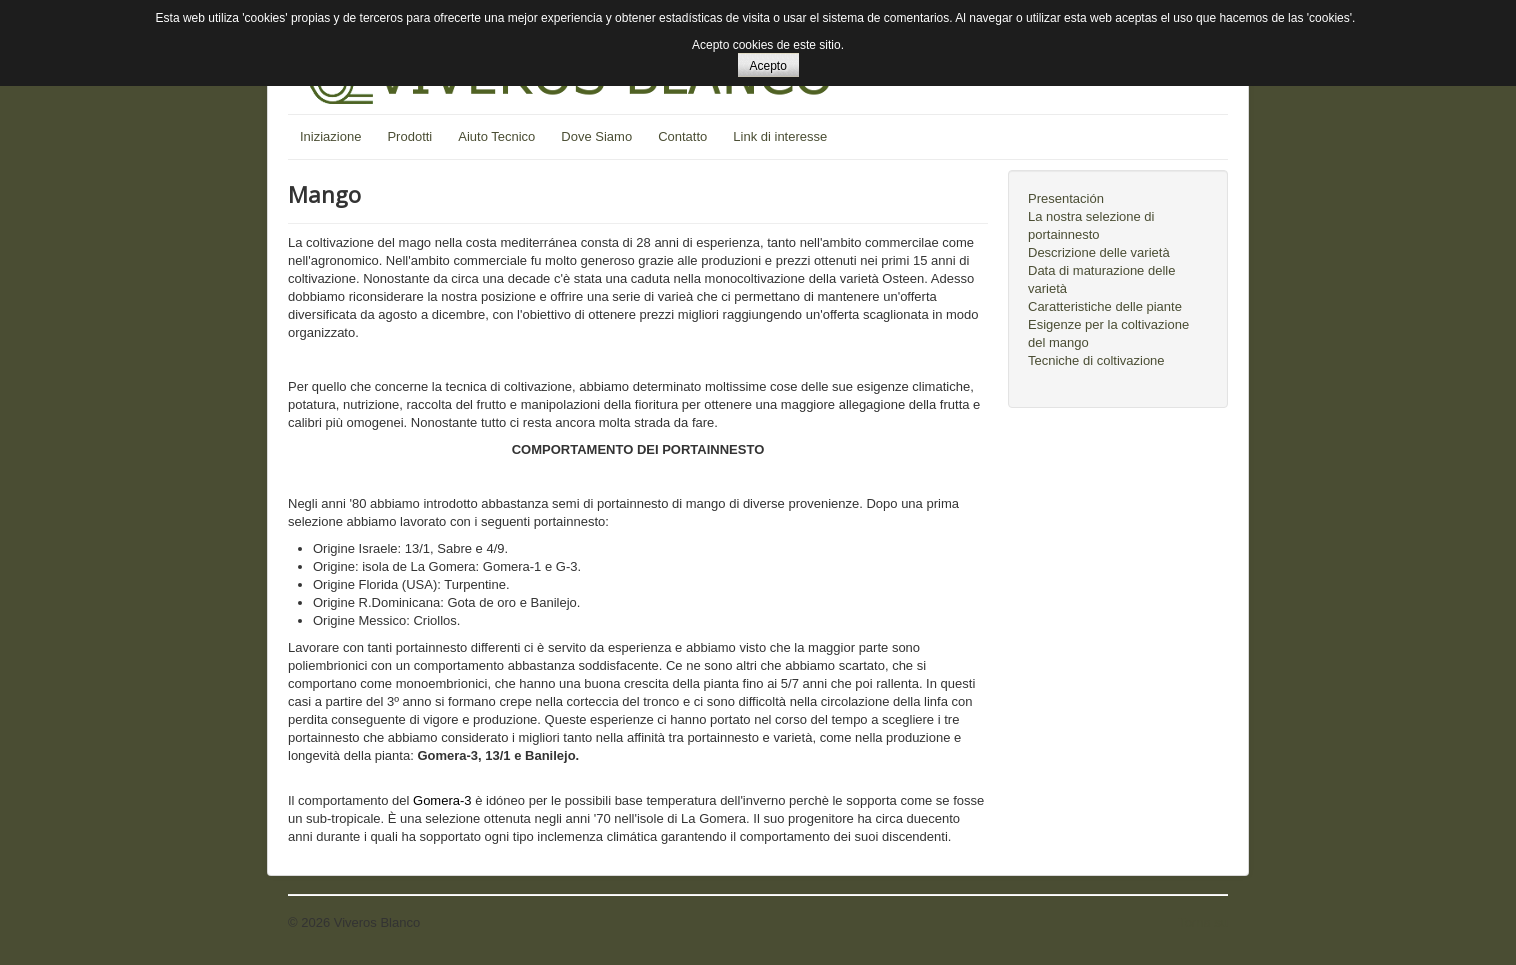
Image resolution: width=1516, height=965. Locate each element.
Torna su (1203, 922)
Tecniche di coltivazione (1096, 360)
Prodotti (409, 136)
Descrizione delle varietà (1099, 252)
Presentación (1066, 198)
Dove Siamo (596, 136)
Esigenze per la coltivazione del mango (1108, 333)
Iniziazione (330, 136)
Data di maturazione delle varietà (1101, 279)
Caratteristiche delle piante (1105, 306)
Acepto (768, 66)
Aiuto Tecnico (496, 136)
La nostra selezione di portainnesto (1091, 225)
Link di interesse (780, 136)
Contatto (682, 136)
